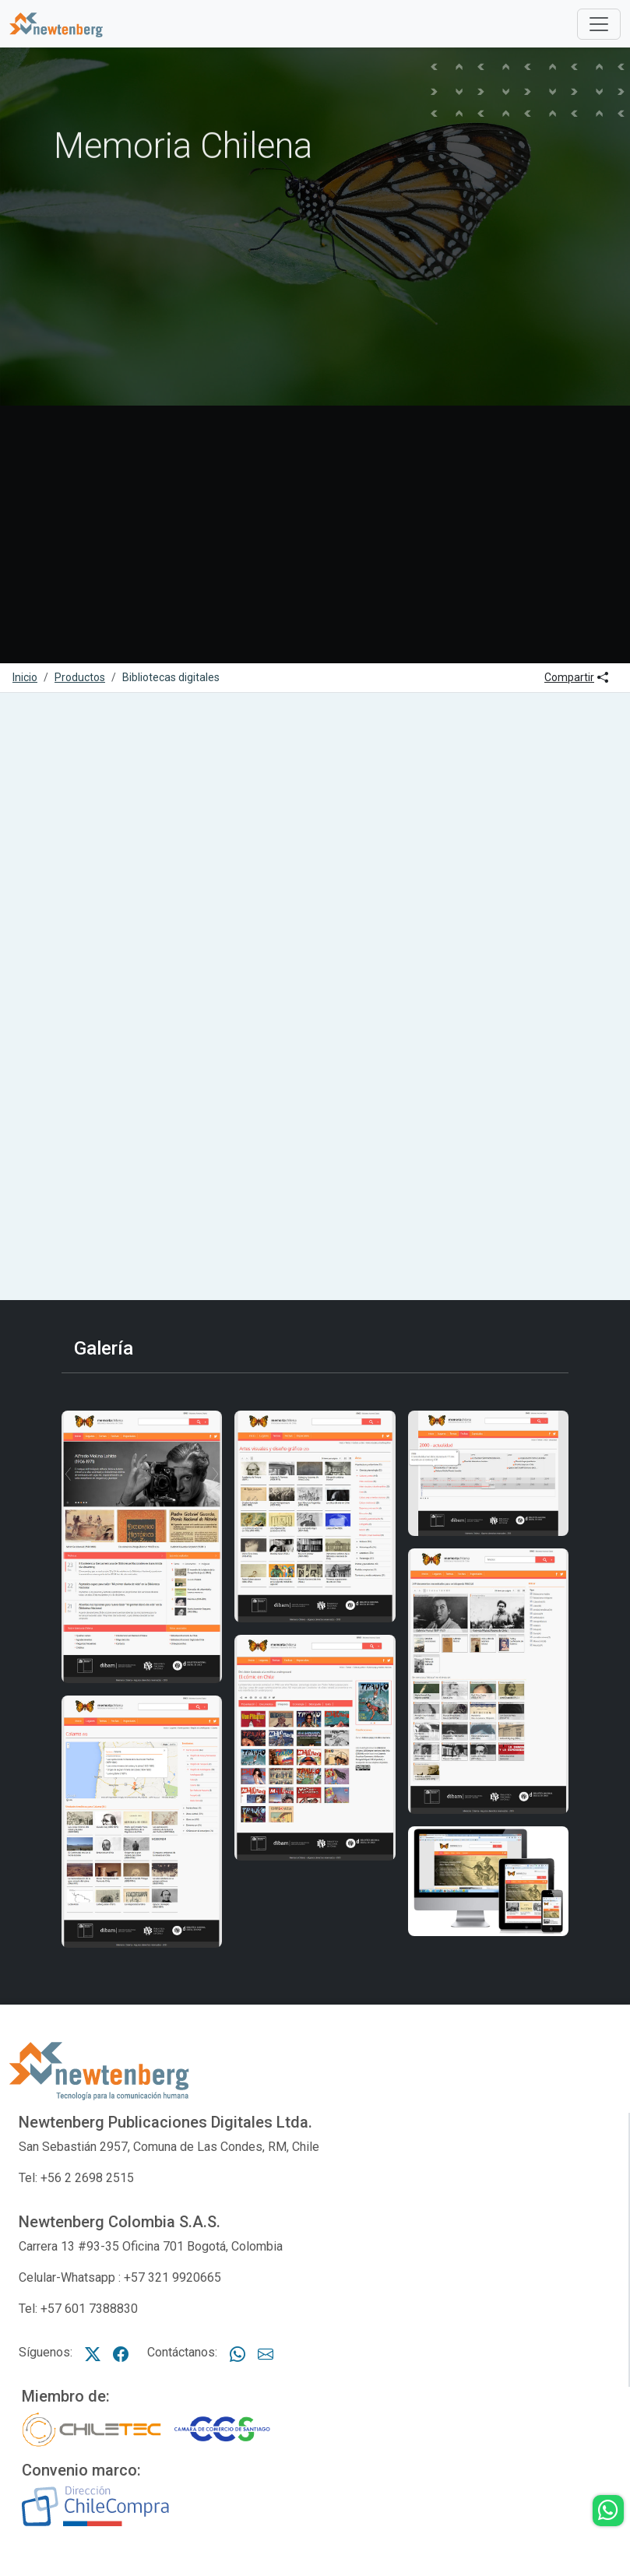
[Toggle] (599, 24)
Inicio (24, 677)
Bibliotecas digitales (171, 677)
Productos (80, 677)
